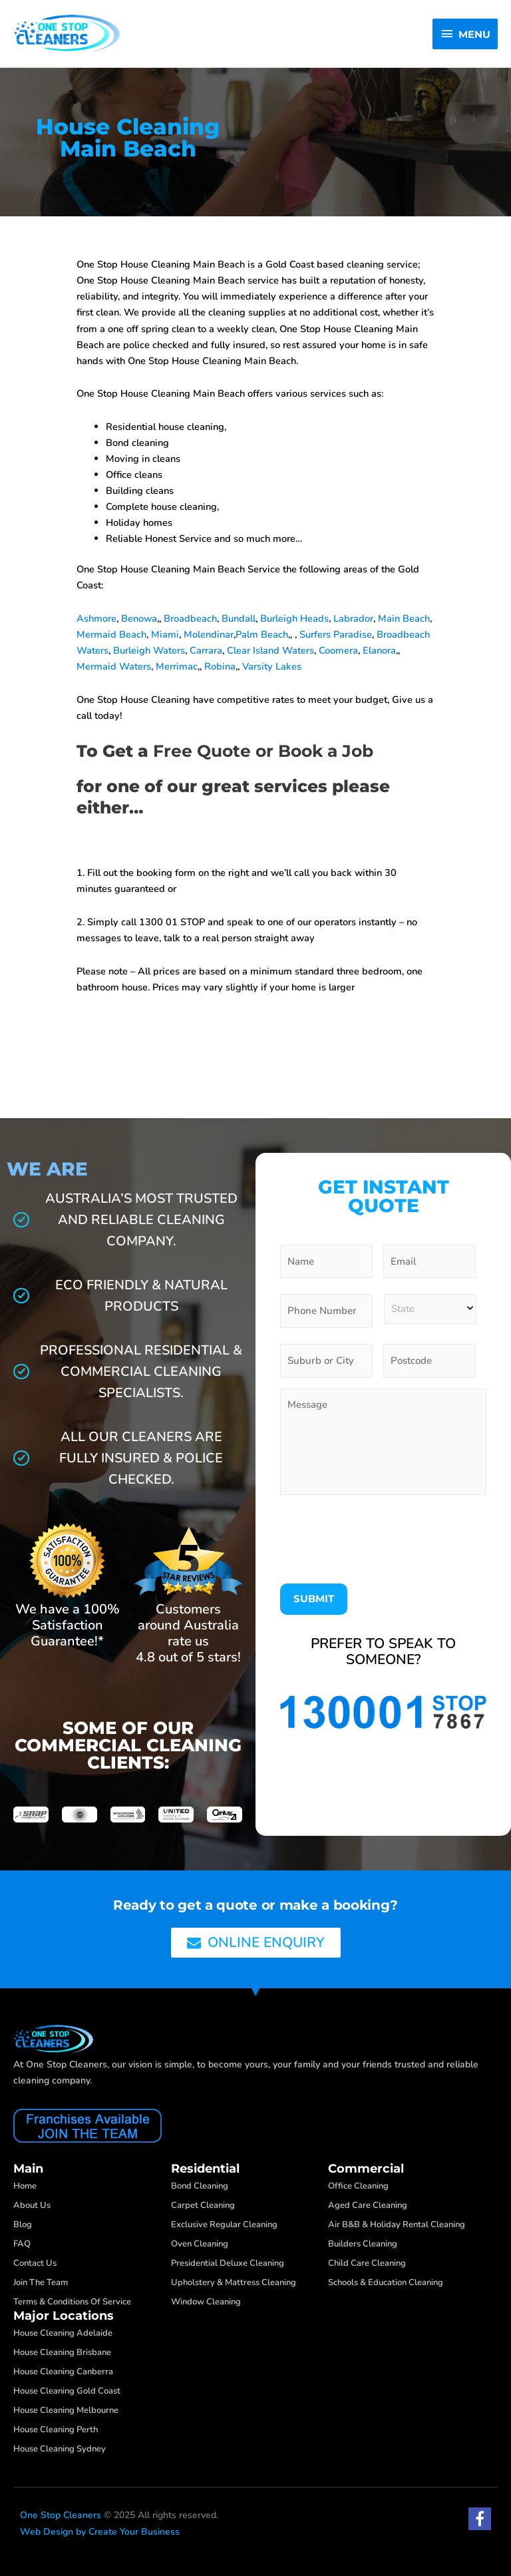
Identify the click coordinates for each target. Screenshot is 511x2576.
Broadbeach (190, 618)
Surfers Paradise (335, 634)
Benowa (139, 618)
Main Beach (404, 618)
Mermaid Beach (111, 634)
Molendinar (209, 634)
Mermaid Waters (114, 666)
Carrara (206, 650)
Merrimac (177, 666)
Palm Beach (262, 634)
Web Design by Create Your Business (100, 2531)
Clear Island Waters (270, 650)
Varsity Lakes (271, 666)
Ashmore (96, 618)
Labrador (353, 618)
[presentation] (381, 1536)
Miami (165, 634)
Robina (220, 666)
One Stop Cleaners (60, 2515)
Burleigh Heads (294, 618)
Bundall (239, 618)
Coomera (338, 650)
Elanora (379, 650)
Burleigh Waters (149, 650)
